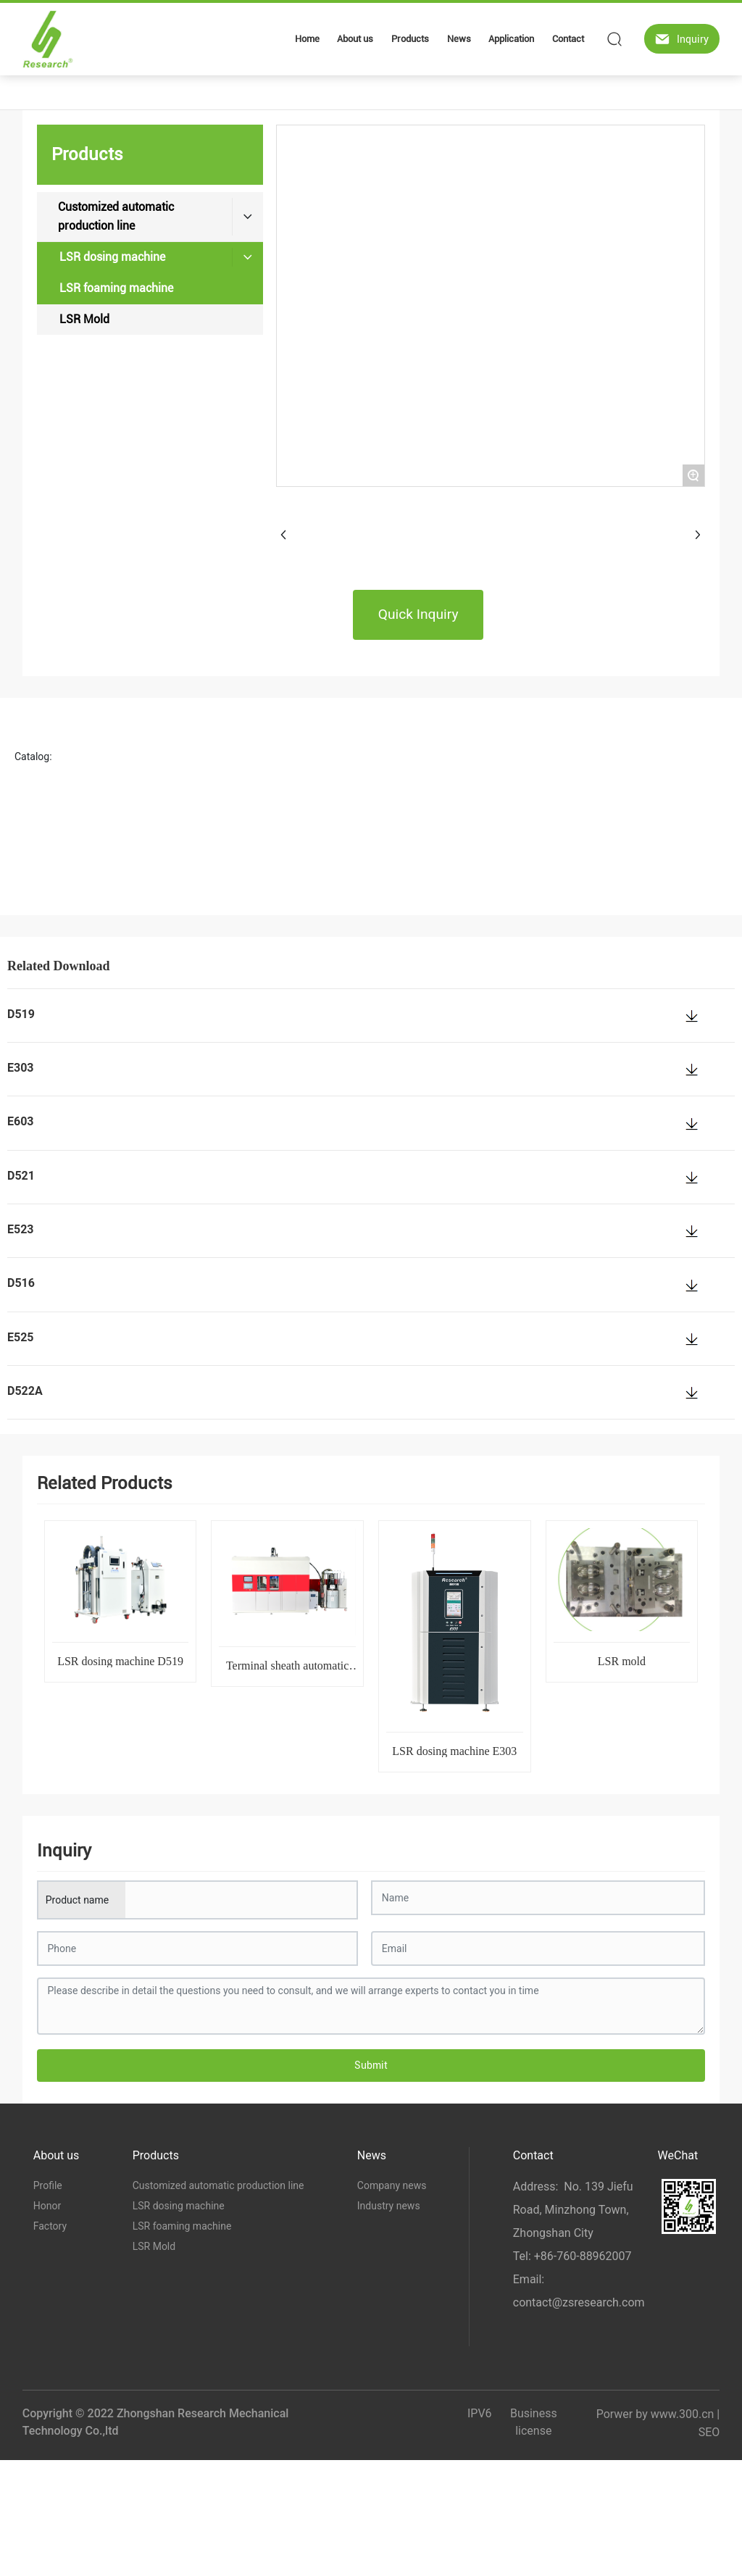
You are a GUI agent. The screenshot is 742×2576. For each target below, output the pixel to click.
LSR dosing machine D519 (120, 1661)
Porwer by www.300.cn (655, 2414)
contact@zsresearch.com (579, 2302)
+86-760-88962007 (583, 2256)
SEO (709, 2432)
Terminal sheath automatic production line (287, 1671)
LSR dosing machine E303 (454, 1751)
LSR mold (622, 1661)
